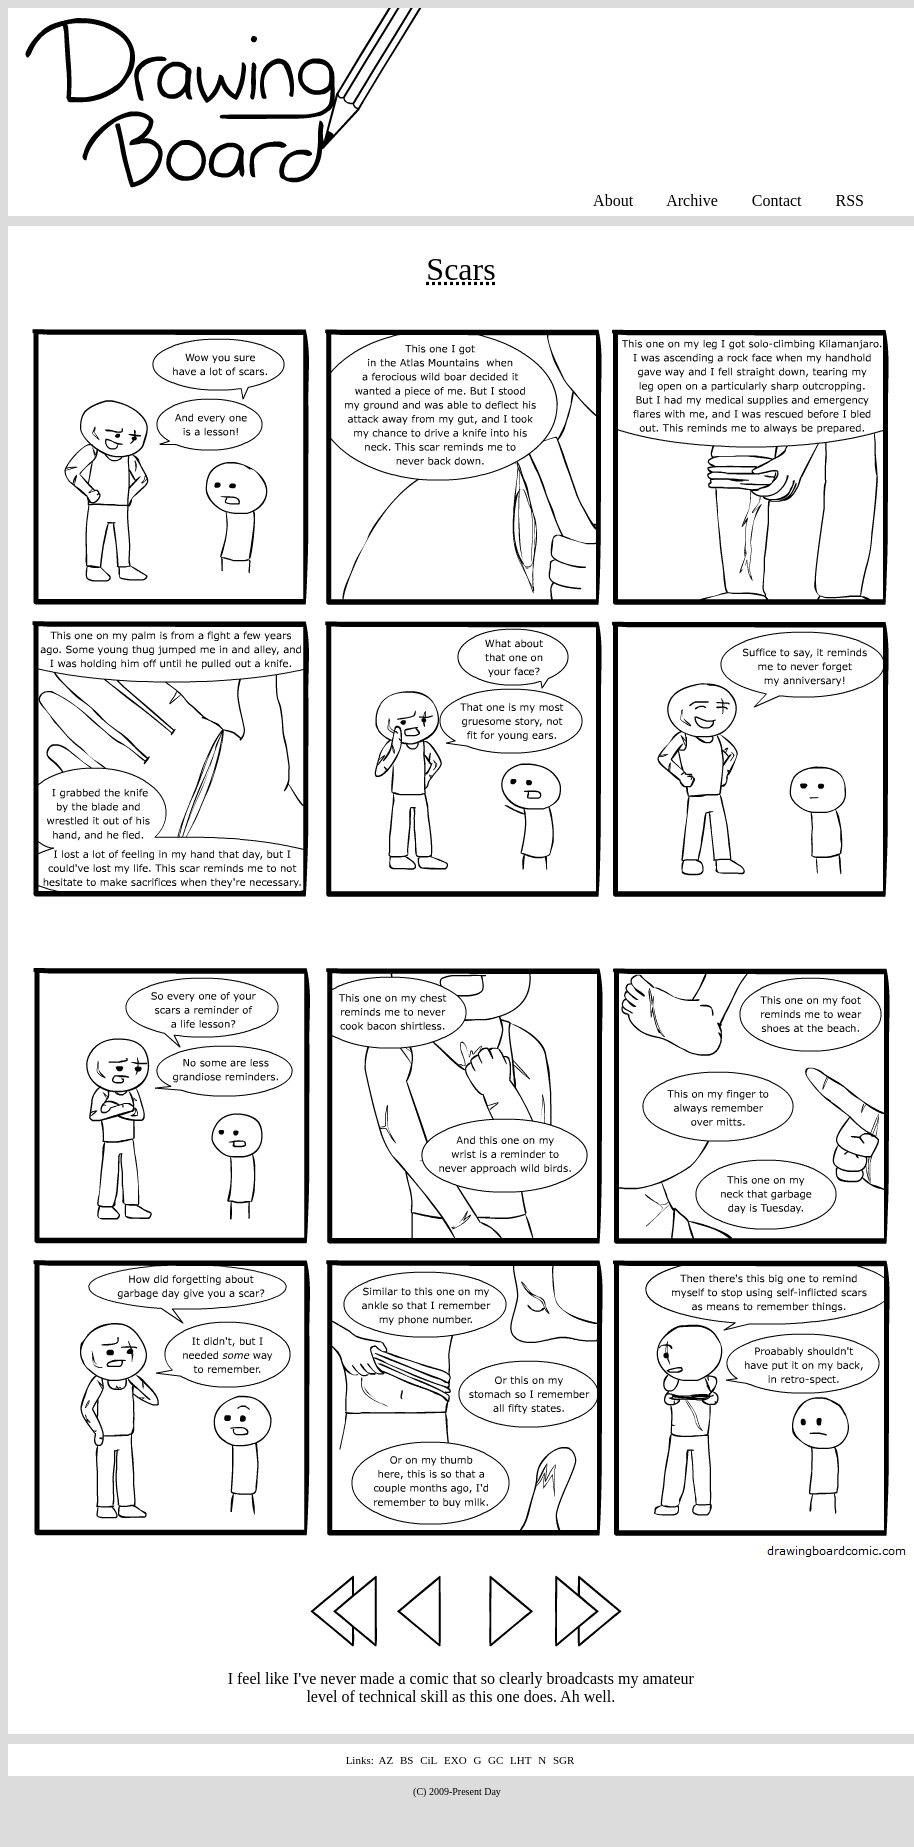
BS (406, 1760)
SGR (563, 1760)
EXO (455, 1760)
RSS (850, 200)
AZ (386, 1760)
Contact (777, 200)
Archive (692, 200)
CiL (428, 1760)
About (613, 200)
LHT (520, 1760)
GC (495, 1760)
